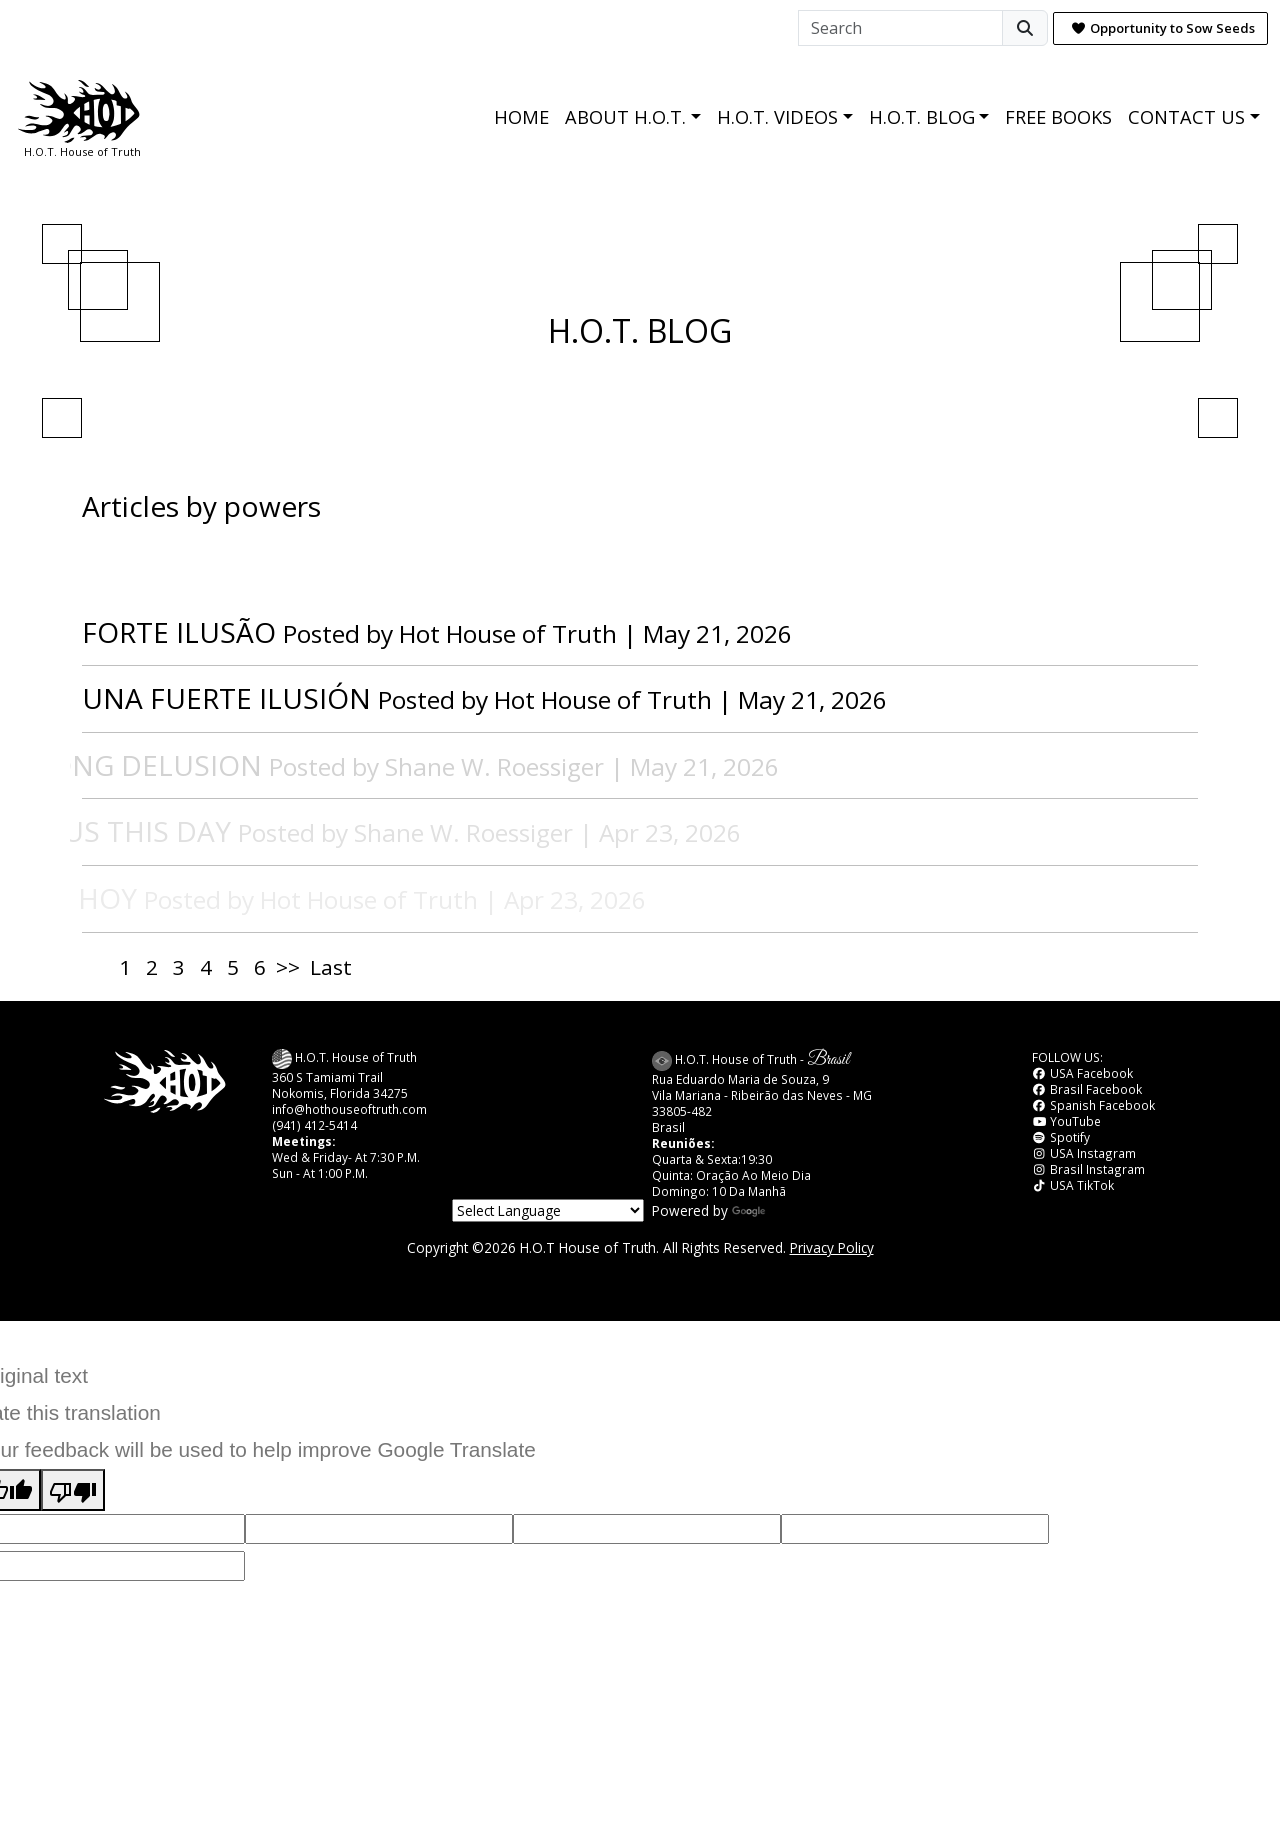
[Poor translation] (73, 1490)
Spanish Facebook (1093, 1105)
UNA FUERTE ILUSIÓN (226, 698)
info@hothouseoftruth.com (349, 1109)
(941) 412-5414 (314, 1125)
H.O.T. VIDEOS (777, 117)
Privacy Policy (832, 1247)
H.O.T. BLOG (922, 117)
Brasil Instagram (1088, 1169)
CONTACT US (1186, 117)
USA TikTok (1073, 1185)
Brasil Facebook (1087, 1089)
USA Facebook (1082, 1073)
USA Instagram (1084, 1153)
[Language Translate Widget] (548, 1210)
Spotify (1061, 1137)
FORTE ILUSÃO (179, 632)
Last (331, 967)
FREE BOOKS (1058, 117)
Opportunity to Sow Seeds (1163, 28)
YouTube (1066, 1121)
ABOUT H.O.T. (625, 117)
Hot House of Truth (511, 633)
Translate (780, 1210)
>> (288, 967)
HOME (521, 117)
